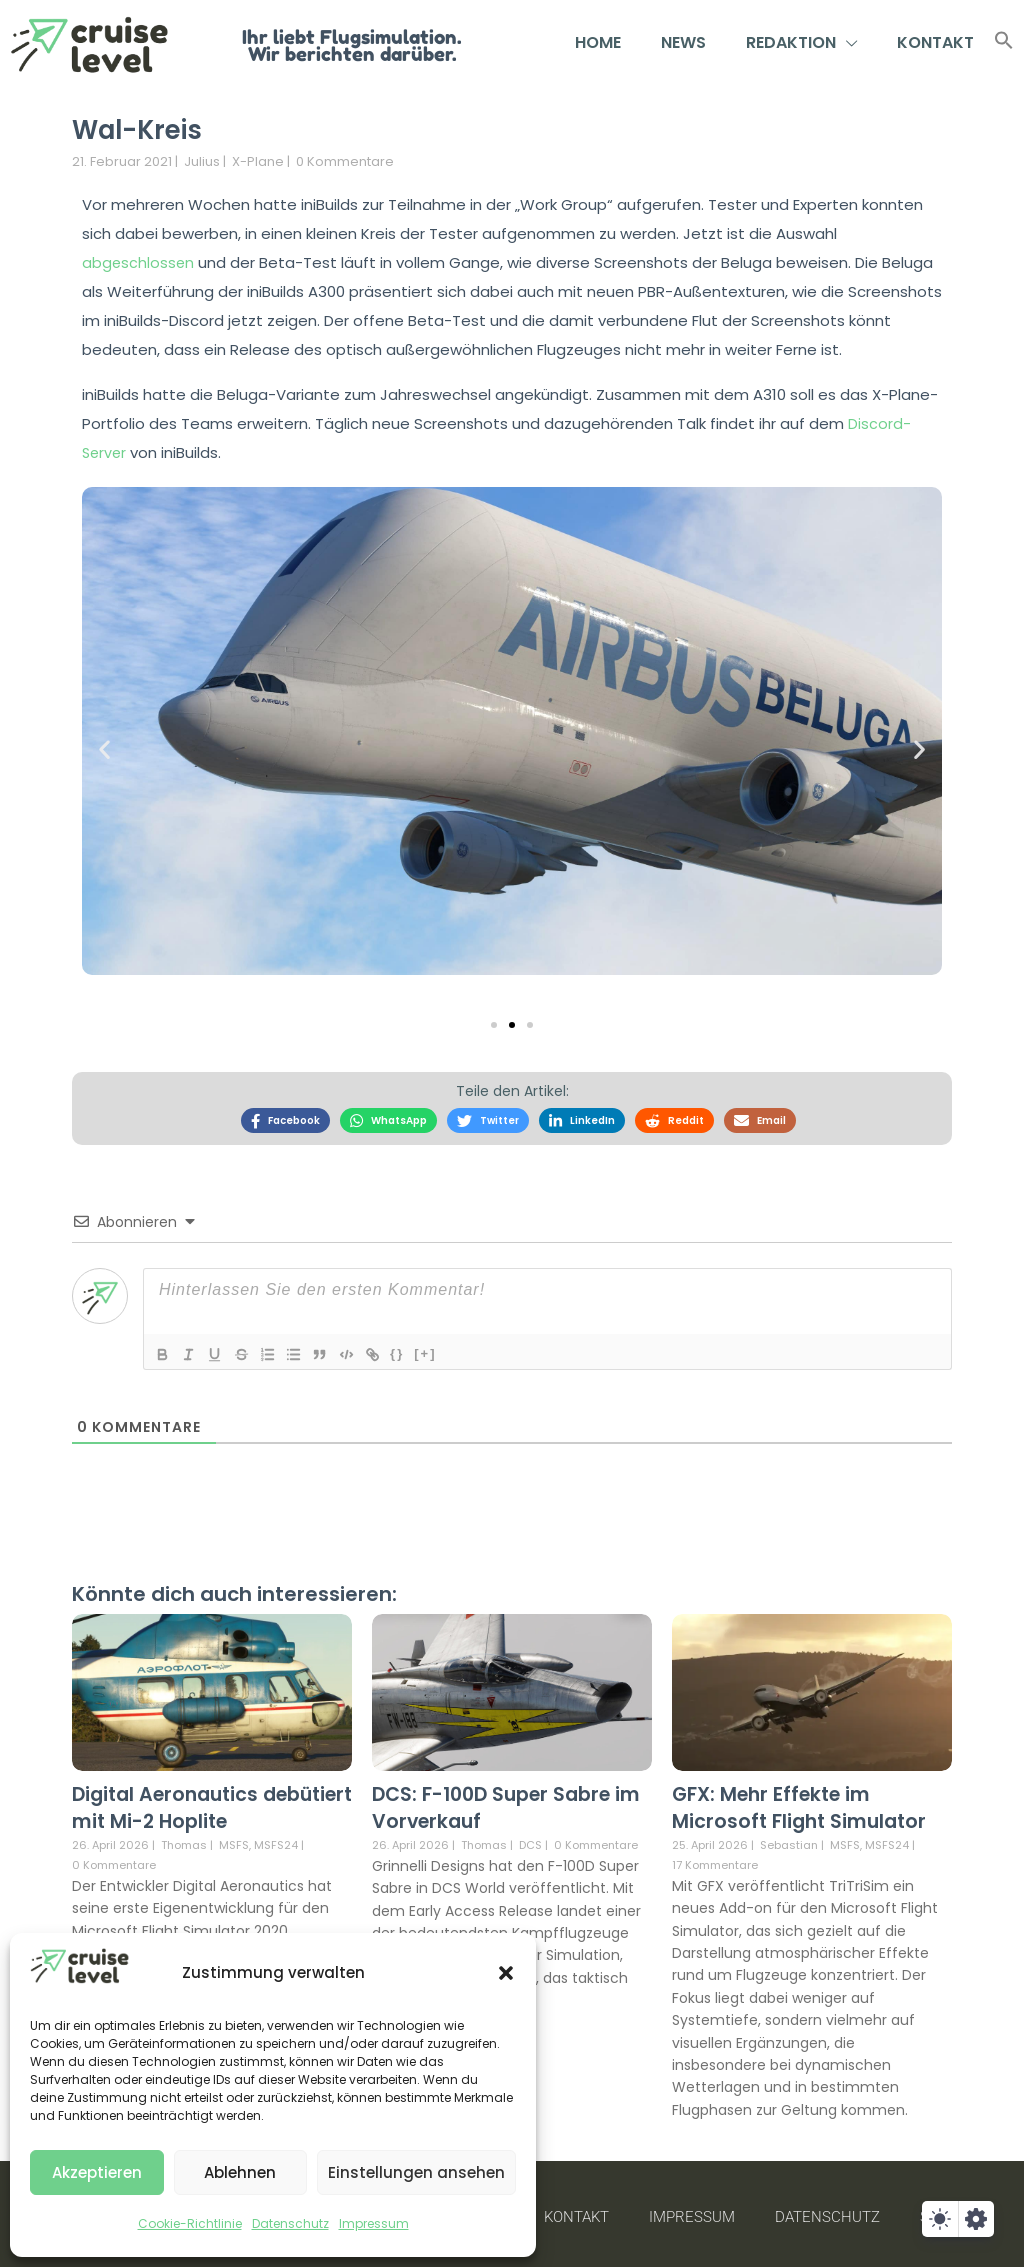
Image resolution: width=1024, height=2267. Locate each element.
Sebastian (789, 1839)
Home (598, 42)
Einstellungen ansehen (416, 2172)
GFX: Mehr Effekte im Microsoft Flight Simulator (803, 1803)
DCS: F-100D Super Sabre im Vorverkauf (498, 1803)
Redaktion (801, 42)
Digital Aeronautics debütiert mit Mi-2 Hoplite (205, 1803)
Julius (202, 161)
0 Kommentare (345, 161)
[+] (441, 1348)
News (683, 42)
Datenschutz (290, 2223)
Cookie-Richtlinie (190, 2223)
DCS (530, 1839)
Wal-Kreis (148, 129)
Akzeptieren (97, 2172)
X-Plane (258, 161)
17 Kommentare (715, 1859)
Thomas (184, 1839)
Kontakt (935, 42)
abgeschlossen (139, 262)
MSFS (234, 1839)
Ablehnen (240, 2172)
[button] (506, 1973)
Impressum (374, 2223)
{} (413, 1348)
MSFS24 (276, 1839)
